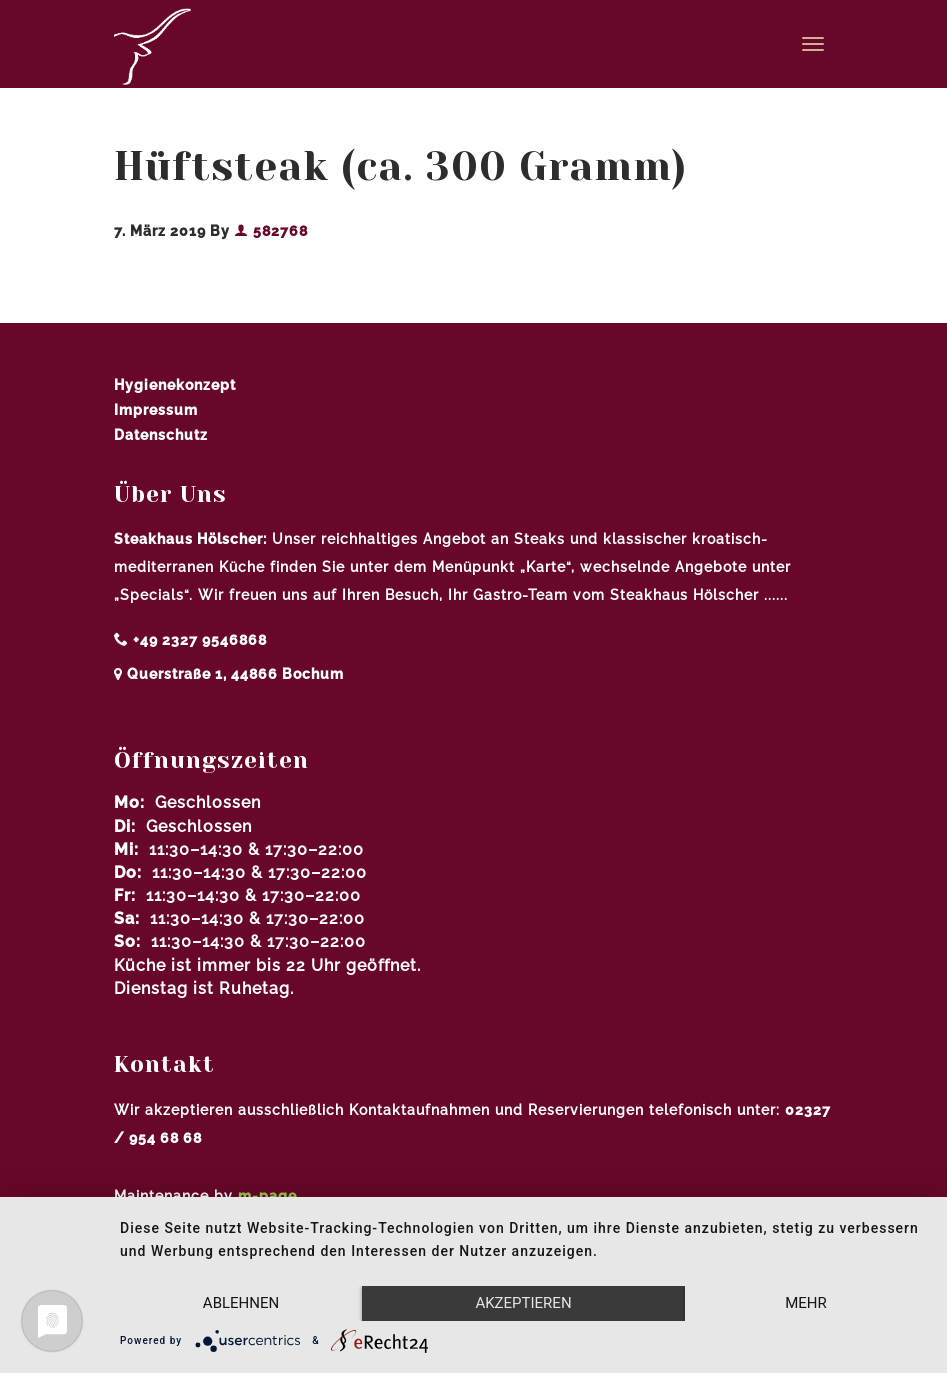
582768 (271, 231)
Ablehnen (241, 1303)
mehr (806, 1303)
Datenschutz (161, 435)
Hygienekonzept (175, 385)
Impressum (156, 410)
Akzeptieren (523, 1303)
